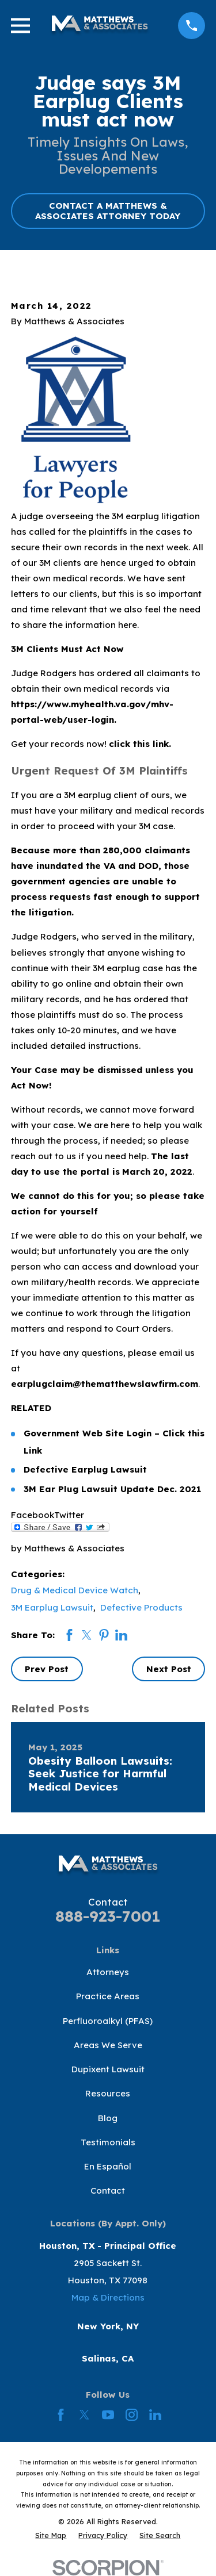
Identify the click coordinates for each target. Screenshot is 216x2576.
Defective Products (141, 1607)
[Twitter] (84, 2415)
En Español (107, 2166)
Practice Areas (107, 1996)
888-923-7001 (107, 1916)
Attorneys (107, 1971)
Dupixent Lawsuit (108, 2069)
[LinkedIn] (155, 2415)
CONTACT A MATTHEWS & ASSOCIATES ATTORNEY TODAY (107, 210)
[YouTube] (108, 2415)
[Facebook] (61, 2415)
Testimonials (108, 2142)
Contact (107, 2190)
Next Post (168, 1668)
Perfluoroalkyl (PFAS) (108, 2020)
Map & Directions (108, 2297)
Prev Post (47, 1668)
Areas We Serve (108, 2045)
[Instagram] (132, 2415)
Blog (108, 2118)
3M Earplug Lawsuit (52, 1607)
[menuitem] (50, 2535)
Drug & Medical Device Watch (74, 1590)
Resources (107, 2093)
